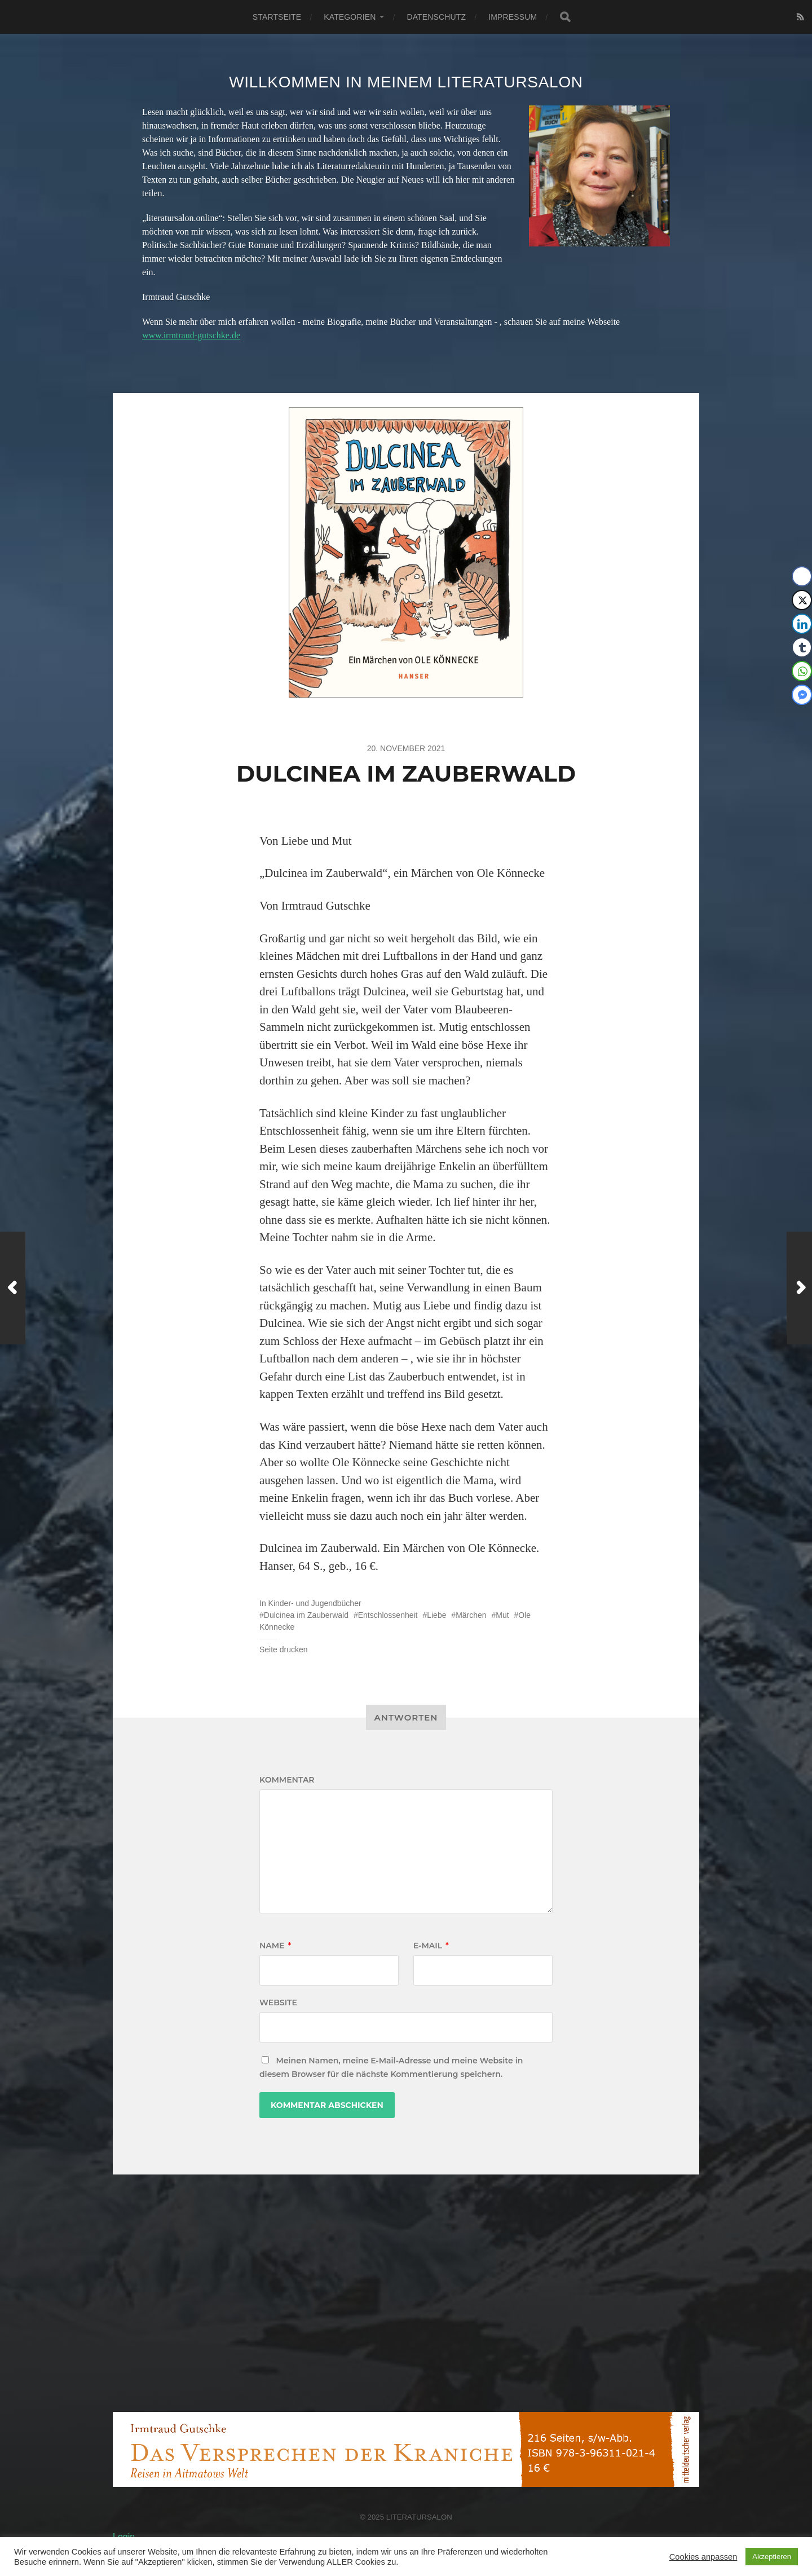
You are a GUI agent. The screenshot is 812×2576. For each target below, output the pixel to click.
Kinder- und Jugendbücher (314, 1603)
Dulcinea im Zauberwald (306, 1615)
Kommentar (287, 1780)
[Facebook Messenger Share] (802, 695)
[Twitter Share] (802, 600)
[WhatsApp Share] (802, 671)
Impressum (512, 16)
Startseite (277, 16)
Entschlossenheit (388, 1615)
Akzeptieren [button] (771, 2556)
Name (275, 1945)
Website (278, 2002)
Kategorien (350, 16)
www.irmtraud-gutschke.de (191, 335)
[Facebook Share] (802, 576)
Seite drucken (283, 1649)
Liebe (436, 1615)
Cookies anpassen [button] (703, 2556)
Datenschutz (436, 16)
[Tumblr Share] (802, 647)
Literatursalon (419, 2517)
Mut (502, 1615)
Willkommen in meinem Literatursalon (406, 82)
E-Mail (431, 1945)
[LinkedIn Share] (802, 624)
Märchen (471, 1615)
